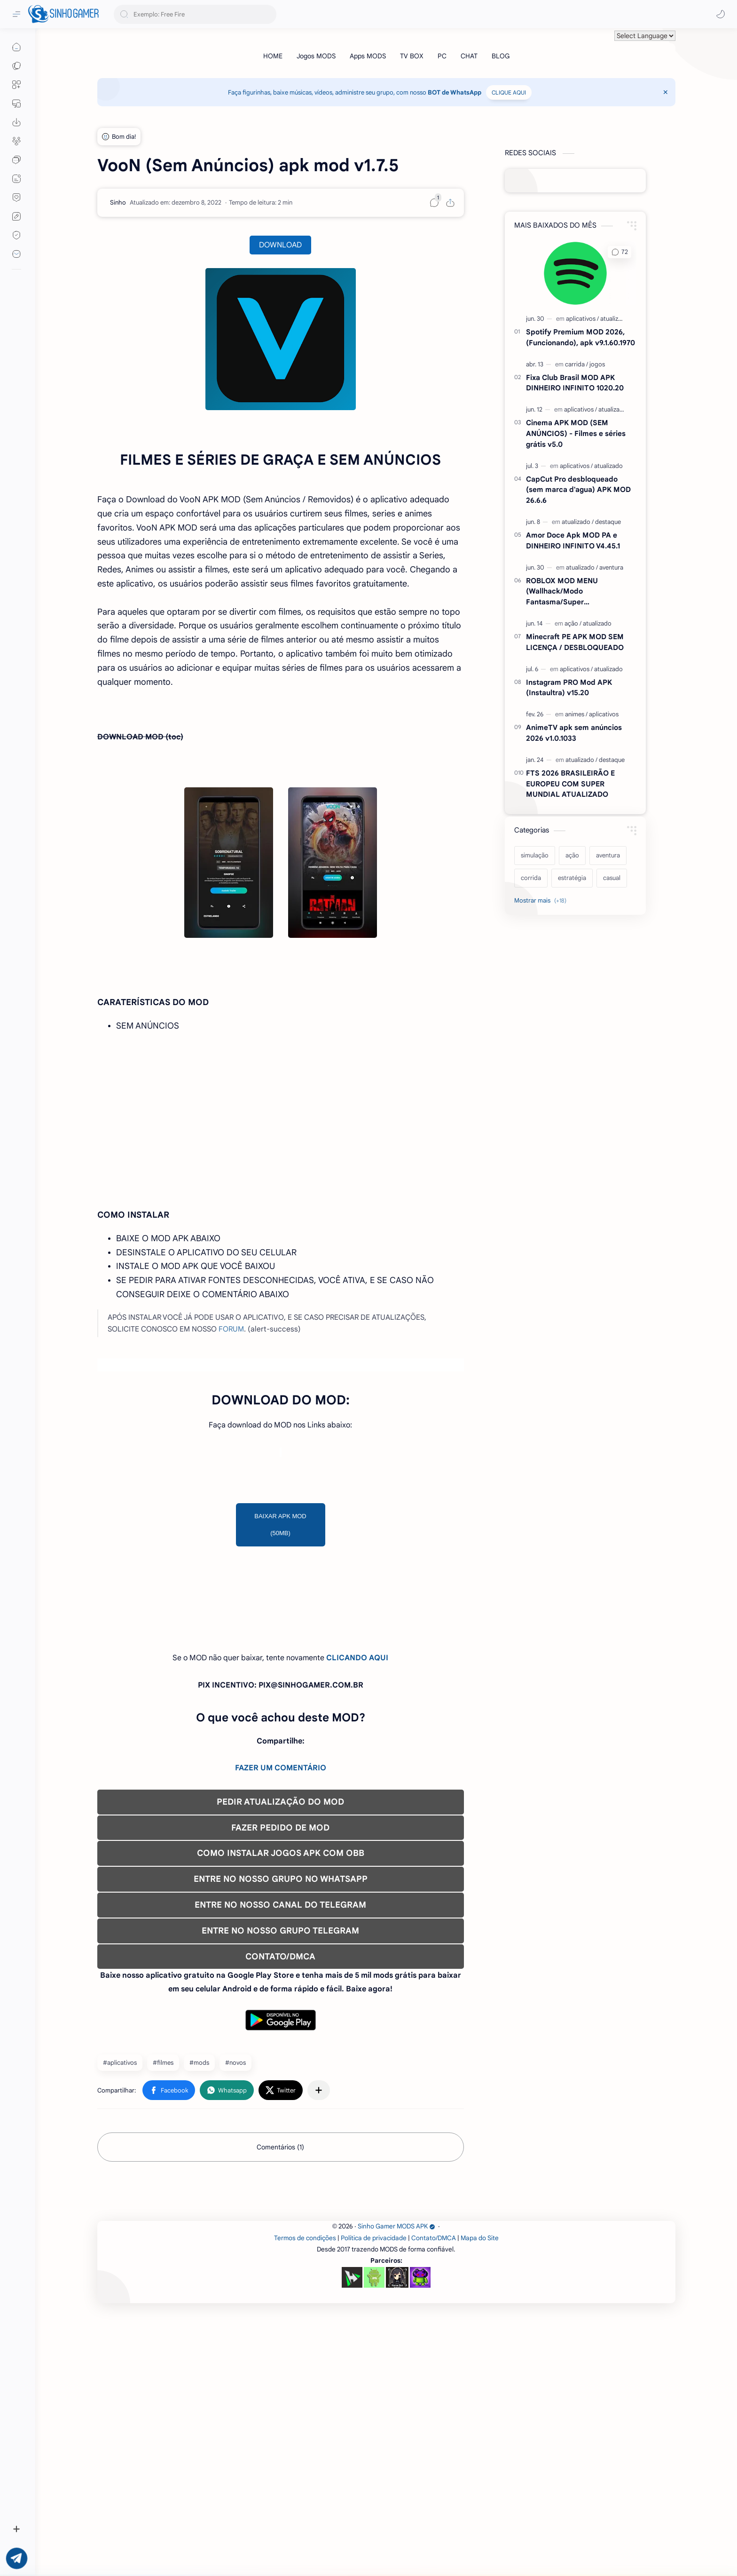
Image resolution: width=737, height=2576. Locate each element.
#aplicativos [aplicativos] (120, 2194)
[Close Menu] (665, 92)
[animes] (576, 714)
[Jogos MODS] (316, 56)
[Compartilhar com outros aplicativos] (318, 2222)
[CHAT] (469, 56)
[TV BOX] (411, 56)
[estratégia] (572, 878)
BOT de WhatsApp (454, 92)
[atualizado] (614, 318)
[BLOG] (501, 56)
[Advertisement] (280, 1538)
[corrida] (531, 878)
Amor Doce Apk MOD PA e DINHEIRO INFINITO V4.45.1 (573, 540)
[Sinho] (118, 202)
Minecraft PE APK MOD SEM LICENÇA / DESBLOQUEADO (575, 642)
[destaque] (608, 521)
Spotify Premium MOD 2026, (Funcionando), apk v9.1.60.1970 (580, 337)
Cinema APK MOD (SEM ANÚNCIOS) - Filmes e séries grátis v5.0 (576, 433)
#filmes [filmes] (163, 2194)
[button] (720, 14)
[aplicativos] (582, 318)
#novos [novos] (235, 2194)
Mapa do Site (480, 2501)
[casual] (611, 878)
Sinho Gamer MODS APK (396, 2490)
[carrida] (576, 364)
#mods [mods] (199, 2194)
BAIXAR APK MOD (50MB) (280, 1656)
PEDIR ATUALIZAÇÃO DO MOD (280, 1933)
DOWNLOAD (280, 245)
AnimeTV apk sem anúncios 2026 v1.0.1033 (574, 733)
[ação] (573, 623)
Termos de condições (305, 2501)
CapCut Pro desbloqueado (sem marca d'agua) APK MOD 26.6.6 (578, 490)
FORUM (231, 1328)
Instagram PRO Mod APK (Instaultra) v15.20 (569, 688)
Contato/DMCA (433, 2501)
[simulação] (534, 855)
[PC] (442, 56)
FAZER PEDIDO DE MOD (280, 1959)
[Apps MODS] (368, 56)
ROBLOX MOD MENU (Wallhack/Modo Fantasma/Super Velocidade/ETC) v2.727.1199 (574, 592)
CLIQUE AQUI (509, 92)
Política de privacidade (374, 2501)
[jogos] (597, 364)
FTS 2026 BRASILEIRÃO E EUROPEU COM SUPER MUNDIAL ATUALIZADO (570, 784)
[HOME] (272, 56)
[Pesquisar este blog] (195, 14)
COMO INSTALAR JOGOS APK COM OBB (280, 1985)
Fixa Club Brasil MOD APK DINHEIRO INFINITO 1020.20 (575, 383)
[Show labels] (542, 900)
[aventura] (611, 567)
